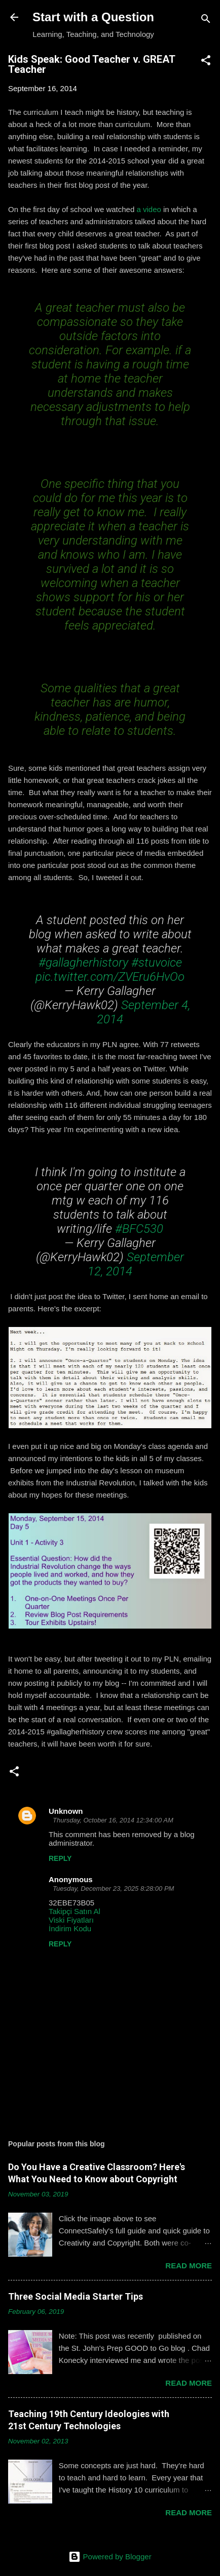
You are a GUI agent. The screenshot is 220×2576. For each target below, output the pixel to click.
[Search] (206, 20)
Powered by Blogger (109, 2556)
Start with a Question (93, 17)
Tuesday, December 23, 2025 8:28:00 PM (113, 1888)
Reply (60, 1858)
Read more (188, 2265)
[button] (206, 62)
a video (148, 209)
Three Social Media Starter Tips (75, 2296)
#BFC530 (139, 1229)
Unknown (66, 1811)
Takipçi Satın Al (74, 1911)
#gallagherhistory (83, 962)
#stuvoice (156, 962)
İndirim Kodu (70, 1928)
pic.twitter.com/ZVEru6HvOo (110, 977)
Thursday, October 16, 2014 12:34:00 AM (113, 1820)
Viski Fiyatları (71, 1920)
